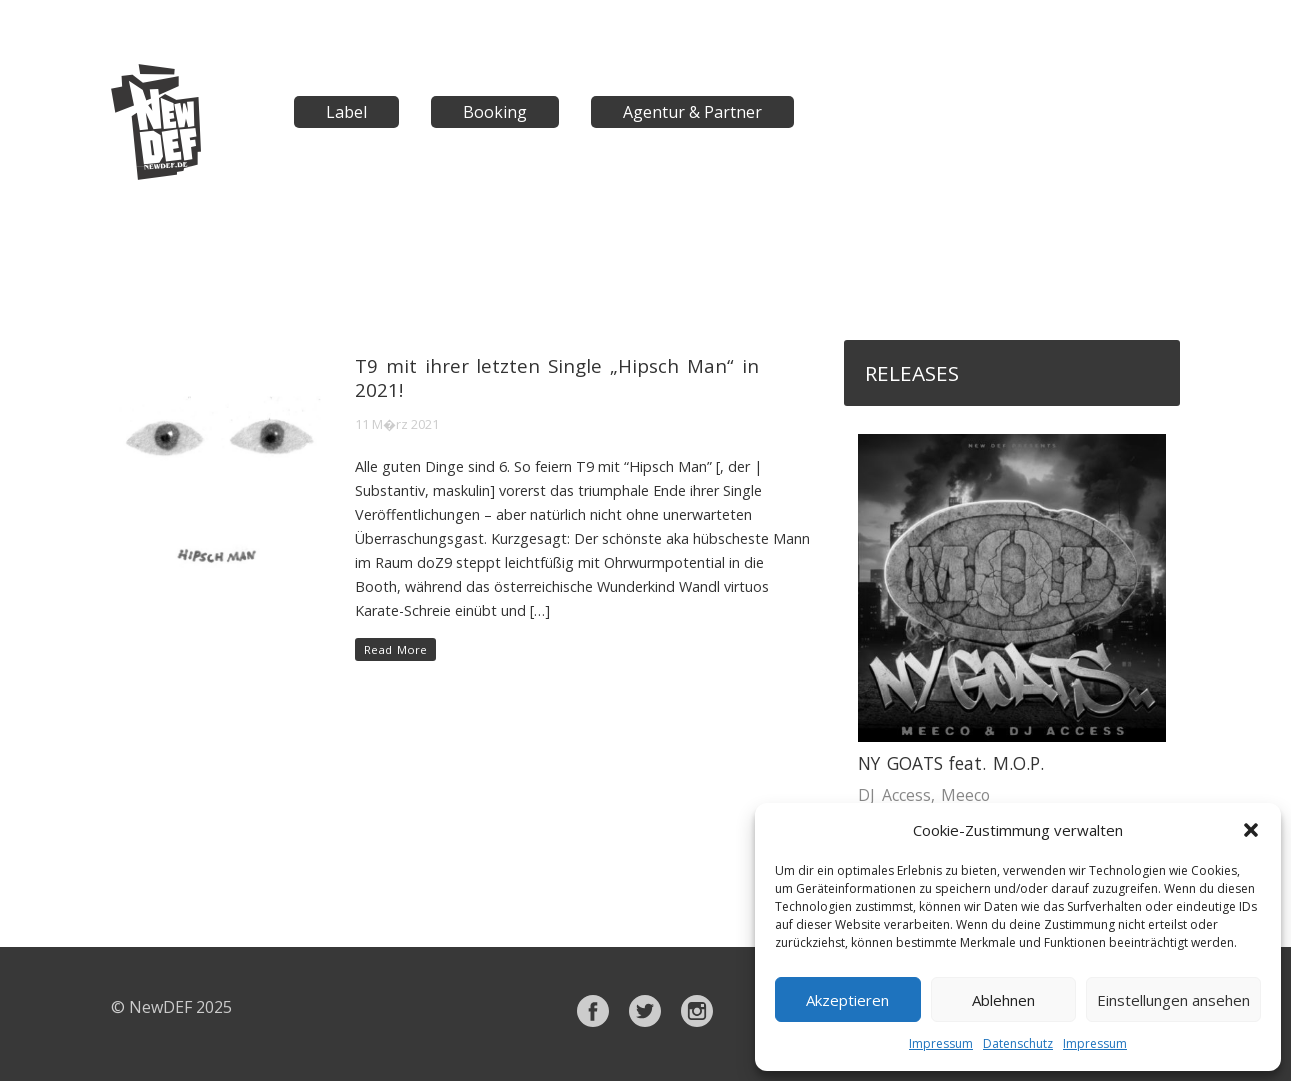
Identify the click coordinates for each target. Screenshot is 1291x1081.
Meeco (965, 795)
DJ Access (894, 795)
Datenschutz (1018, 1043)
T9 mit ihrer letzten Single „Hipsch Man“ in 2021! (557, 377)
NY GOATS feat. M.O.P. (951, 763)
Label (346, 112)
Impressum (941, 1043)
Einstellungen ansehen (1173, 1000)
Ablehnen (1003, 1000)
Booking (495, 112)
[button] (1251, 830)
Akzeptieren (847, 1000)
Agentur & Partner (692, 112)
